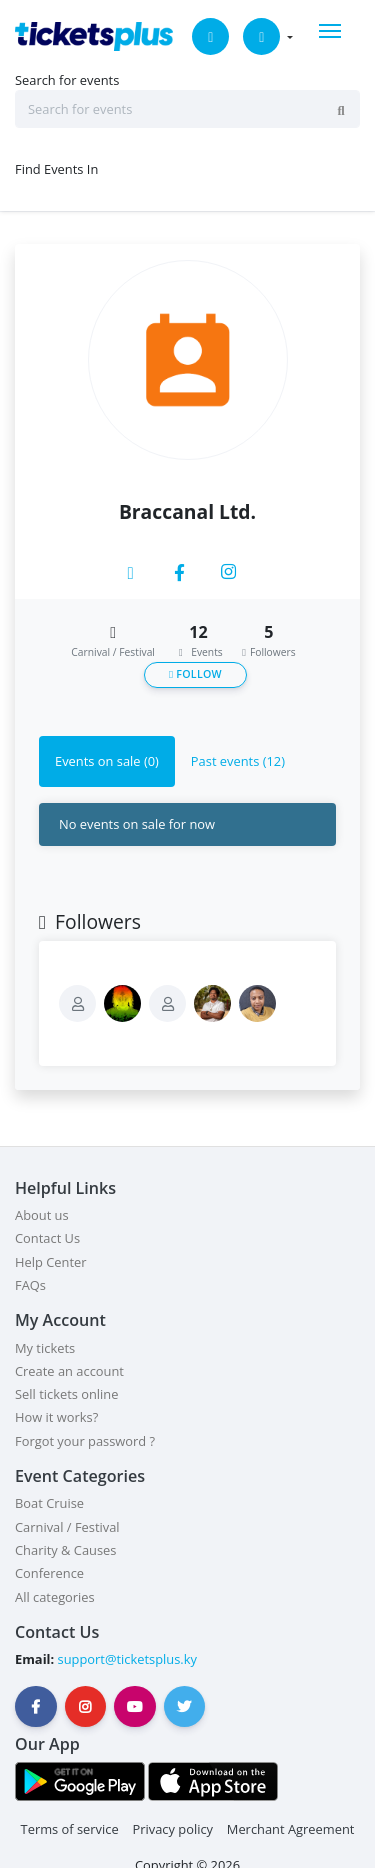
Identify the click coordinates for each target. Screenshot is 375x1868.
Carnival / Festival (67, 1527)
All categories (55, 1597)
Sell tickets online (66, 1394)
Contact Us (47, 1238)
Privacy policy (172, 1829)
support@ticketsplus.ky (125, 1659)
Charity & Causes (65, 1550)
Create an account (69, 1371)
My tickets (45, 1348)
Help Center (51, 1262)
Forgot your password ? (85, 1441)
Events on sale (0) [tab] (107, 761)
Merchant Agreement (291, 1829)
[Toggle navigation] (330, 31)
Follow (195, 674)
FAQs (30, 1285)
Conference (49, 1573)
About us (42, 1215)
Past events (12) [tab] (238, 761)
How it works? (56, 1417)
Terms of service (70, 1829)
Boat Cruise (49, 1503)
